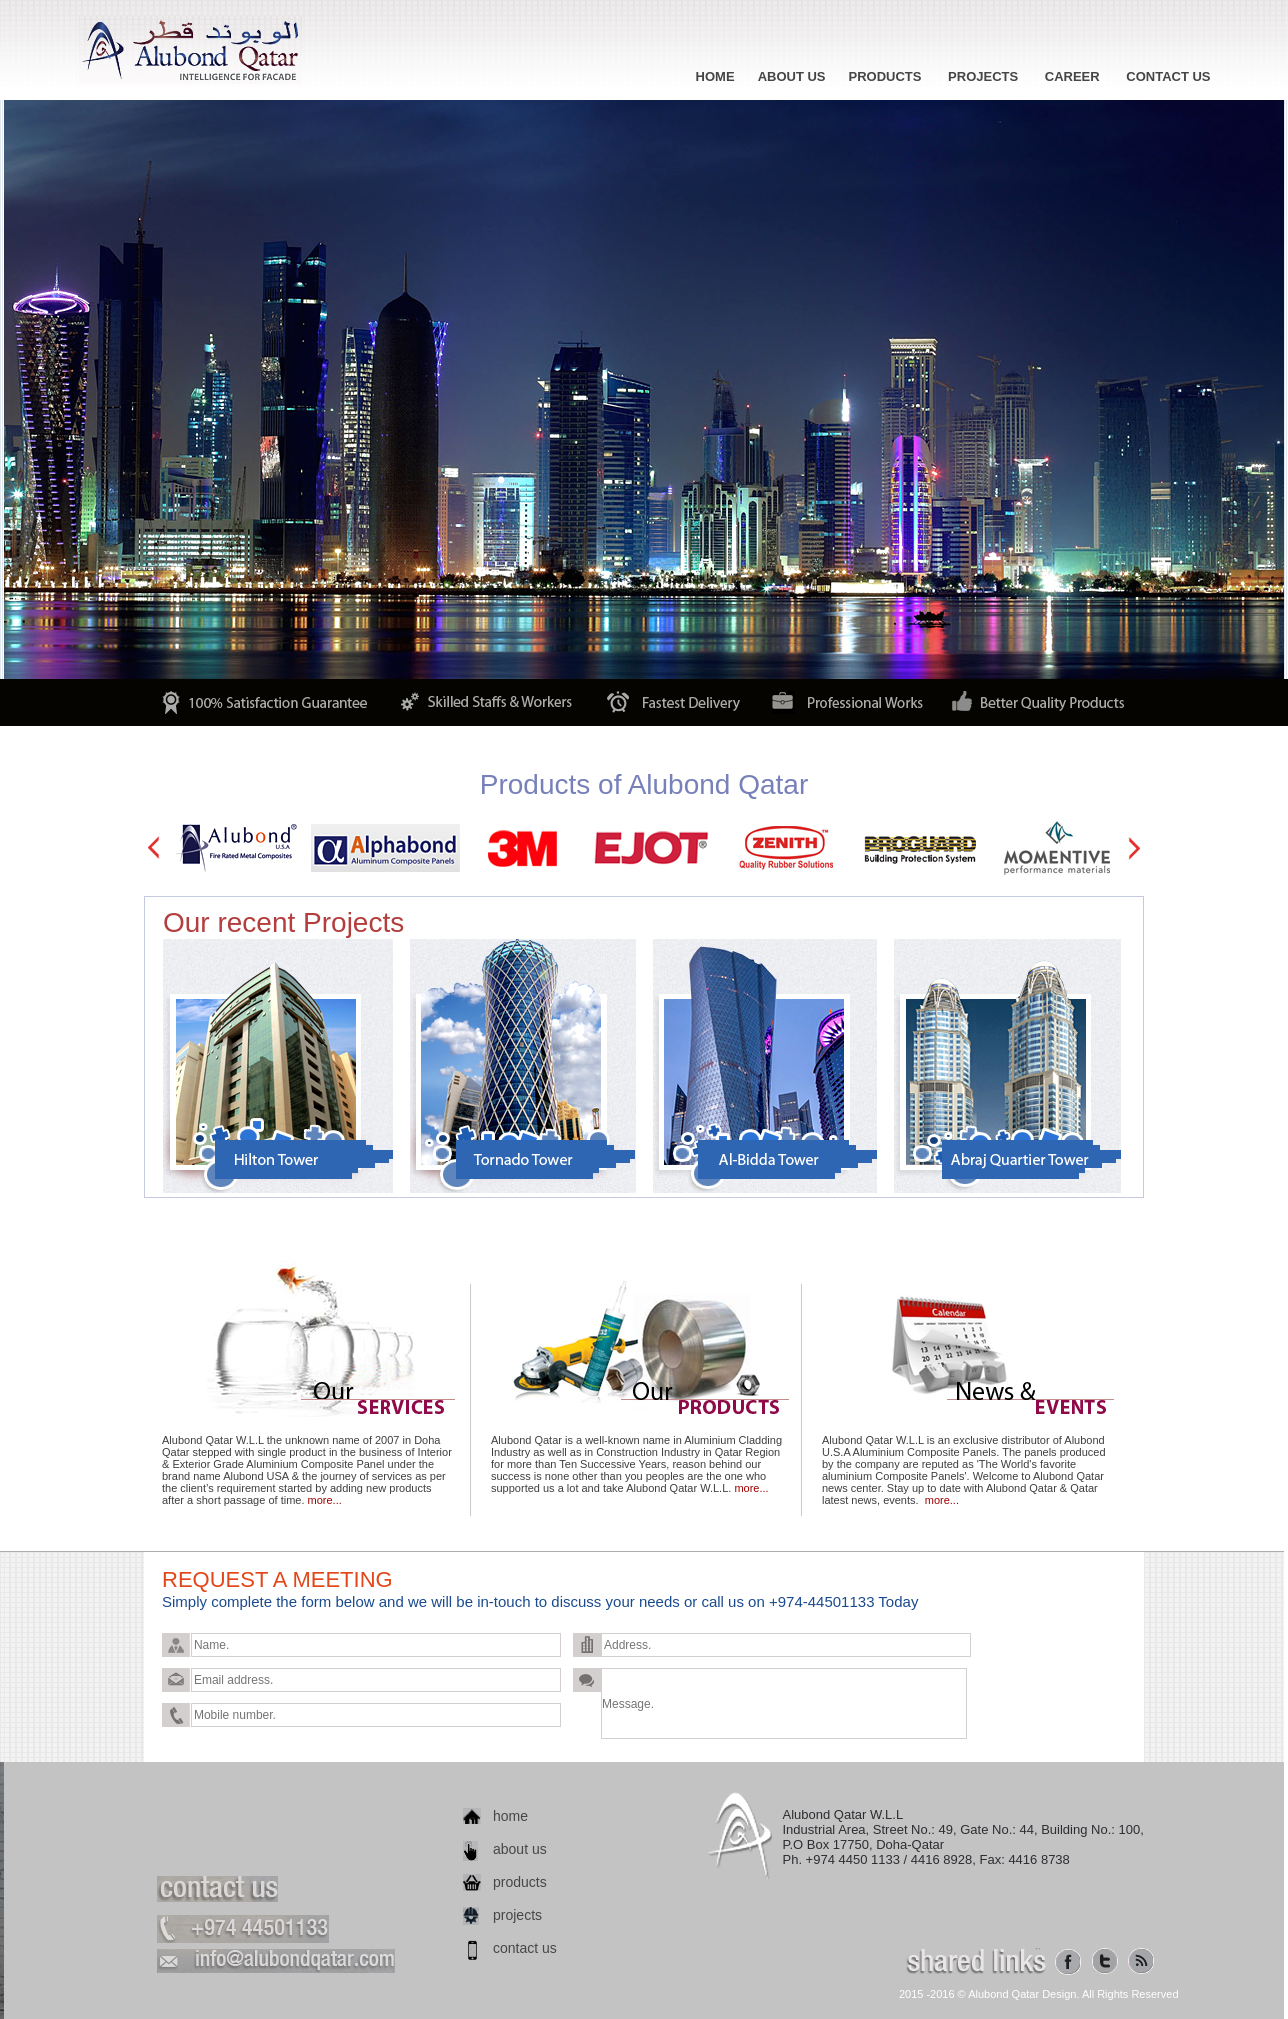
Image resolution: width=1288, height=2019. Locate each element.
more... (325, 1500)
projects (517, 1915)
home (510, 1816)
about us (520, 1849)
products (520, 1882)
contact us (525, 1948)
